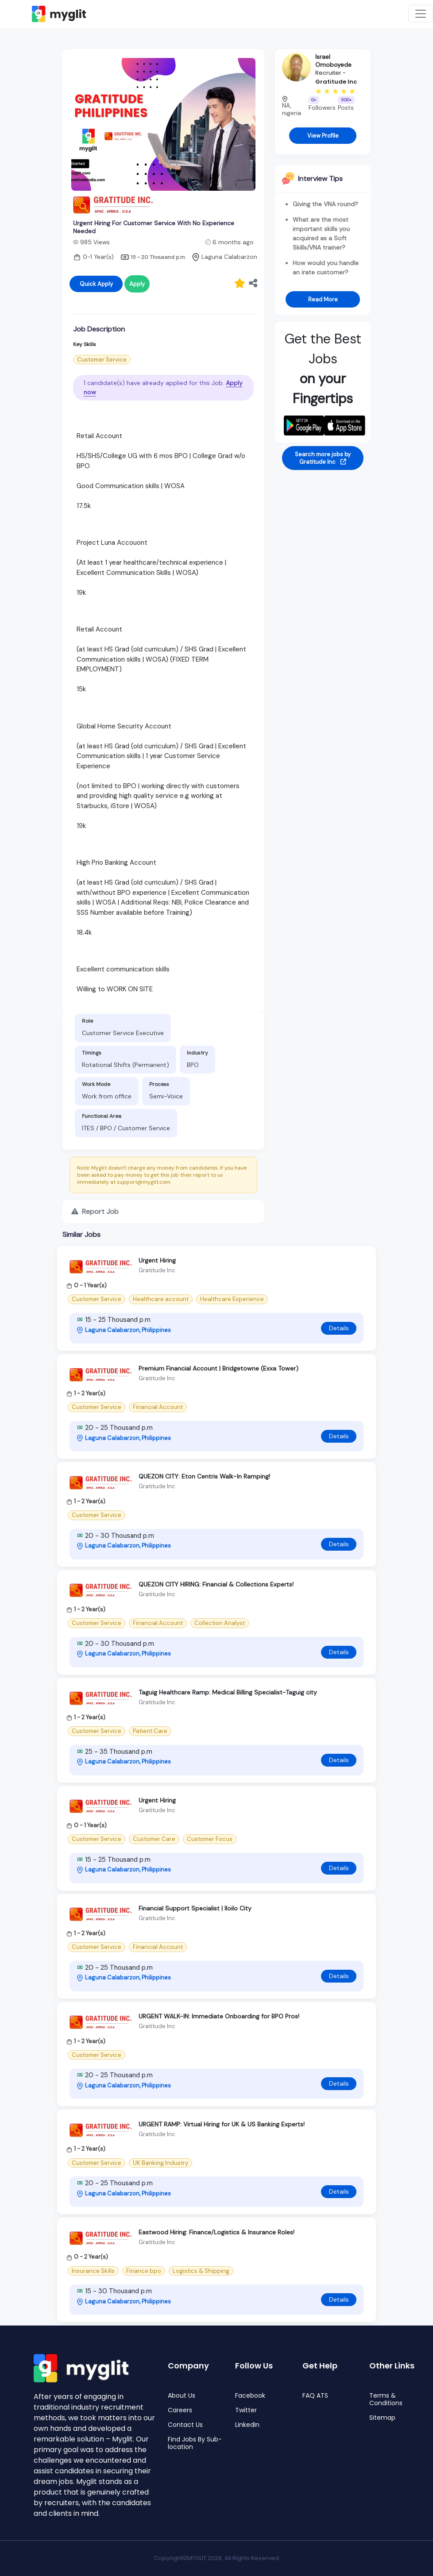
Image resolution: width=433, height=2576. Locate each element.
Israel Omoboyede (333, 61)
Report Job (95, 1211)
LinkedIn (247, 2425)
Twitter (246, 2410)
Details (339, 1328)
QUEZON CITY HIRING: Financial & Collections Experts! (216, 1584)
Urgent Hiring (157, 1260)
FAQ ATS (315, 2395)
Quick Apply (96, 284)
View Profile (323, 135)
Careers (180, 2410)
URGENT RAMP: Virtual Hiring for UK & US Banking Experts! (222, 2124)
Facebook (250, 2395)
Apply (137, 284)
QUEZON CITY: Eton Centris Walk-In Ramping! (204, 1476)
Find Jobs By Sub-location (195, 2443)
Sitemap (382, 2418)
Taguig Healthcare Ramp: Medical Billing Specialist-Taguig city (228, 1692)
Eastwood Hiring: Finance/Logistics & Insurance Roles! (216, 2232)
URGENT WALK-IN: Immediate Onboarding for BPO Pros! (219, 2016)
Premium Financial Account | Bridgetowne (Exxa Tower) (218, 1368)
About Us (181, 2395)
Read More (323, 299)
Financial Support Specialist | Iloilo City (195, 1908)
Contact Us (185, 2425)
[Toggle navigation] (420, 14)
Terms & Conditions (385, 2399)
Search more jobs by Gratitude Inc (323, 458)
